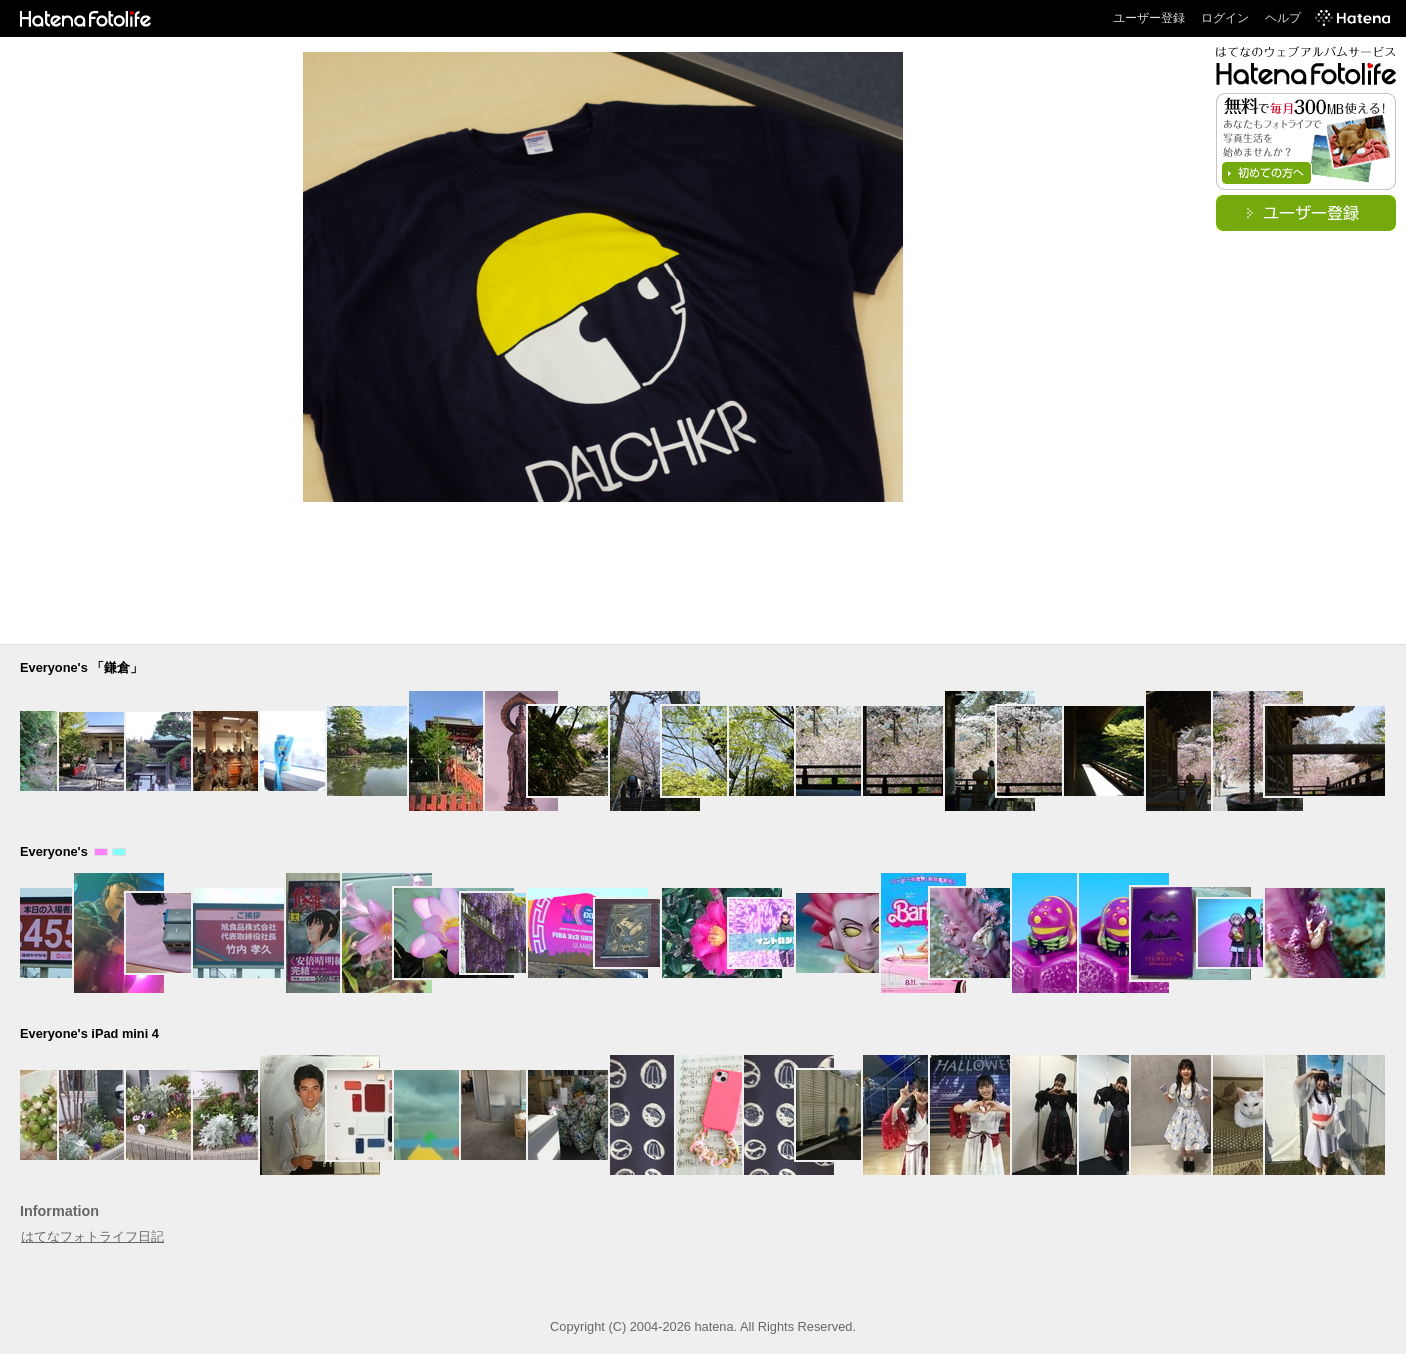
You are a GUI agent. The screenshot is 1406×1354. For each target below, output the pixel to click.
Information (59, 1211)
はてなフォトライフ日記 (92, 1236)
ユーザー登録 (1149, 18)
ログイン (1225, 18)
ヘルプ (1283, 18)
